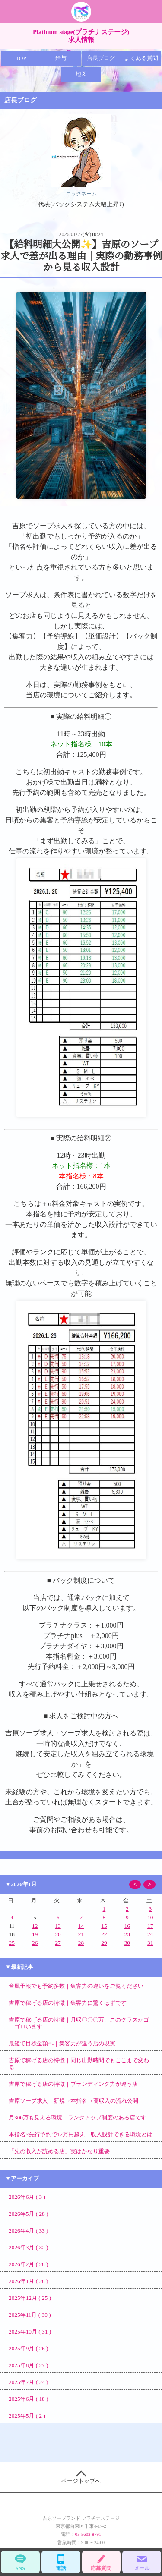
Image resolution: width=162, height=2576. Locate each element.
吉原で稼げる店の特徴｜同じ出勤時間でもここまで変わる (79, 2063)
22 (104, 1934)
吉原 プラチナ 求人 (81, 12)
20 (57, 1934)
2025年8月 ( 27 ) (28, 2365)
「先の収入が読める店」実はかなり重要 (59, 2151)
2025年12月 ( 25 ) (30, 2298)
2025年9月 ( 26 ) (28, 2348)
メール (141, 2562)
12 (35, 1926)
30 (127, 1943)
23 (127, 1934)
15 (104, 1926)
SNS (20, 2562)
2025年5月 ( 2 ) (27, 2415)
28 (81, 1943)
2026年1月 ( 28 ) (28, 2281)
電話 (60, 2562)
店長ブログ (101, 58)
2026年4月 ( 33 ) (28, 2230)
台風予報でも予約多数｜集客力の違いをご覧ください (76, 1986)
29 (104, 1943)
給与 (61, 58)
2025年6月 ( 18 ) (28, 2399)
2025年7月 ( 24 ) (28, 2382)
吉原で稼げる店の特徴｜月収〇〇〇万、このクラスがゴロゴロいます (79, 2023)
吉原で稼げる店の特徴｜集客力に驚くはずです (68, 2003)
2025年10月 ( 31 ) (30, 2331)
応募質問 (101, 2562)
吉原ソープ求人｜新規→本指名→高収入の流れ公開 (73, 2100)
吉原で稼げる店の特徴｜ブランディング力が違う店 (73, 2084)
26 (35, 1943)
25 (12, 1943)
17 (150, 1926)
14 (81, 1926)
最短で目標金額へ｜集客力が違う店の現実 (62, 2043)
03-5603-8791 (88, 2534)
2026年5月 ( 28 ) (28, 2214)
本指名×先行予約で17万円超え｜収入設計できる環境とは (80, 2134)
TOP (21, 58)
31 (150, 1943)
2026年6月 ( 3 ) (27, 2197)
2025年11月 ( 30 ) (30, 2314)
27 (57, 1943)
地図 (81, 74)
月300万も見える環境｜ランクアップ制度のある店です (77, 2117)
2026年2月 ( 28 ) (28, 2264)
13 (57, 1926)
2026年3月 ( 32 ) (28, 2247)
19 (35, 1934)
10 (150, 1917)
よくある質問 (141, 58)
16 (127, 1926)
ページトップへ (81, 2477)
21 (81, 1934)
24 (150, 1934)
